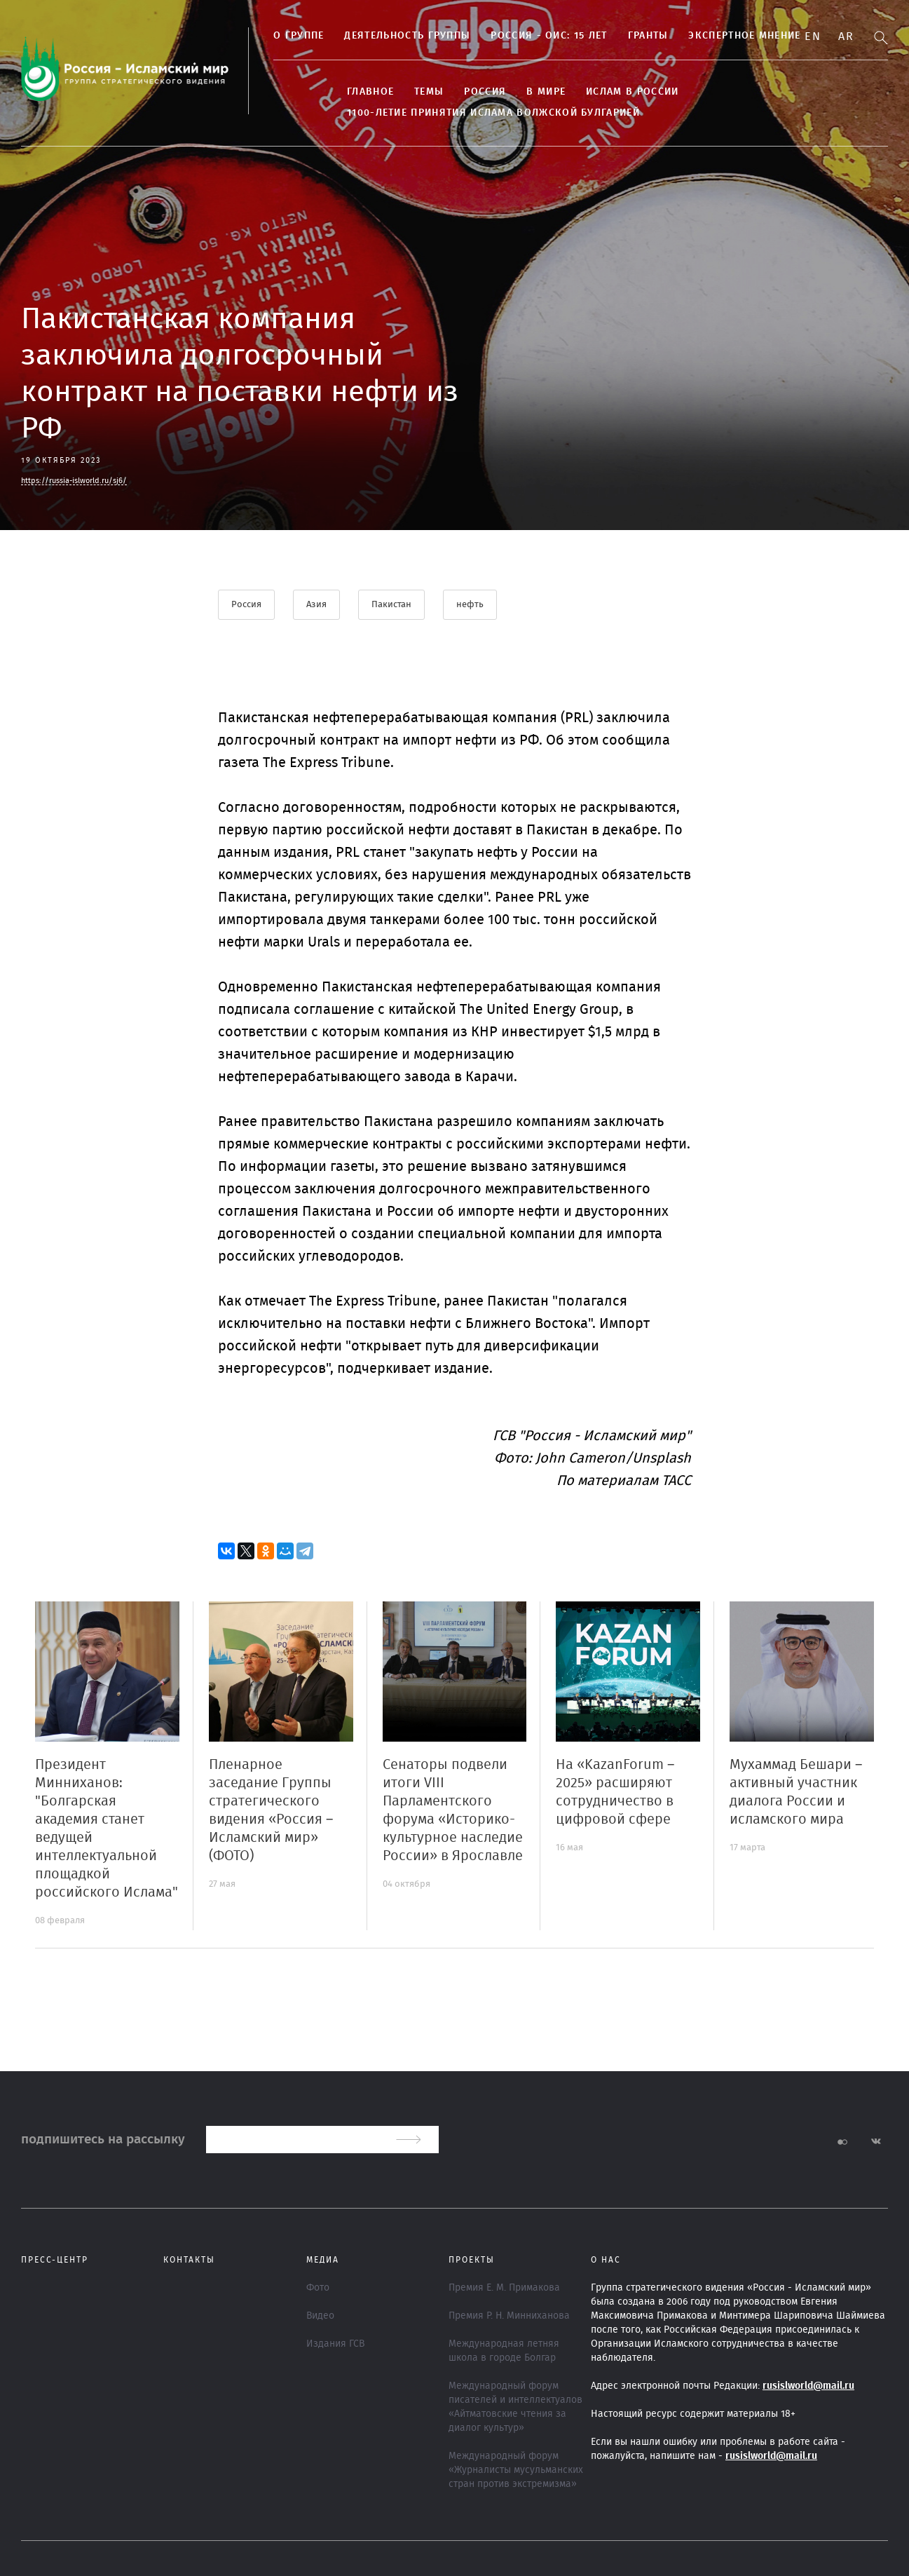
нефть (470, 604)
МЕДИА (322, 2260)
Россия (485, 92)
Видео (320, 2316)
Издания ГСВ (335, 2344)
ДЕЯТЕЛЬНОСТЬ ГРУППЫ (407, 36)
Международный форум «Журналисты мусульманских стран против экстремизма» (516, 2470)
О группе (298, 36)
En (813, 36)
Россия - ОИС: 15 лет (549, 36)
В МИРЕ (546, 92)
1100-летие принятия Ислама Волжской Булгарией (493, 113)
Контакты (189, 2260)
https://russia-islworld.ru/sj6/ (74, 480)
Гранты (648, 36)
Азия (316, 604)
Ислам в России (632, 92)
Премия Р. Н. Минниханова (509, 2316)
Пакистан (391, 604)
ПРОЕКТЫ (472, 2260)
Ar (846, 36)
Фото (317, 2288)
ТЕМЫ (429, 92)
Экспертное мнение (744, 36)
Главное (370, 92)
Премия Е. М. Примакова (504, 2288)
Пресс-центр (54, 2260)
